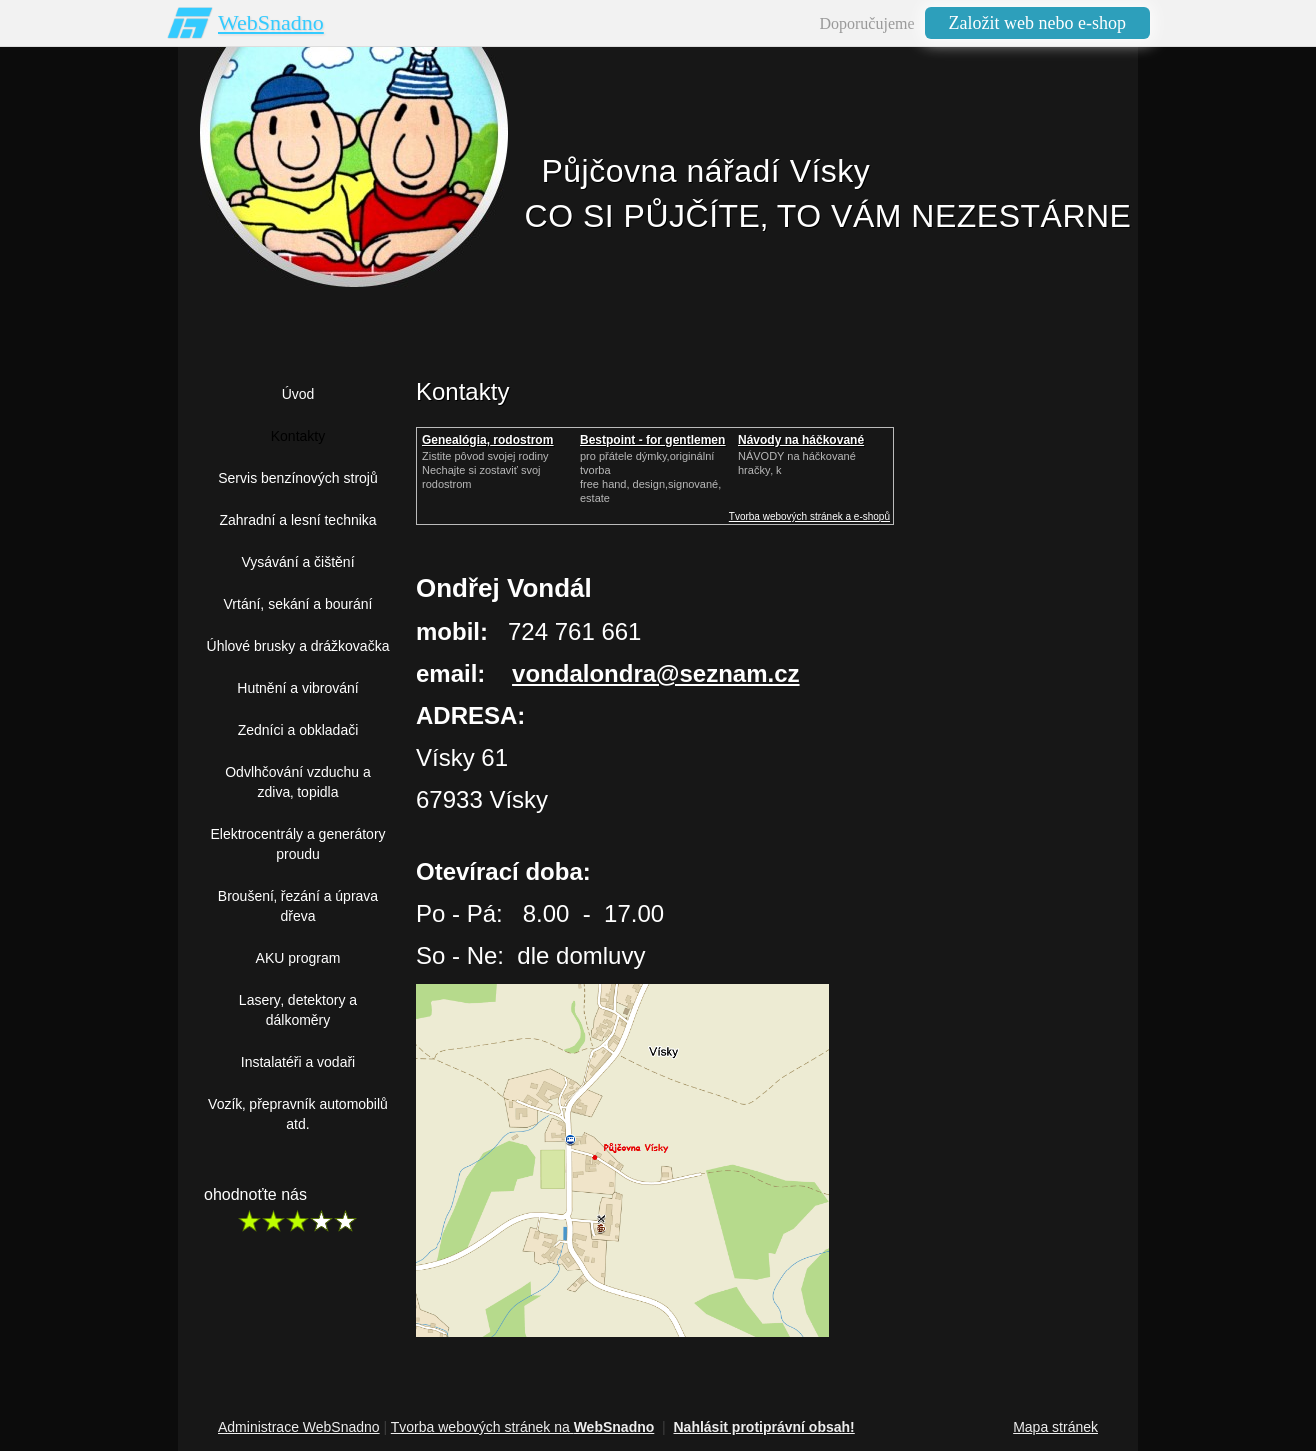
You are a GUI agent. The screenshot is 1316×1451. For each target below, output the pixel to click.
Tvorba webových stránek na (523, 1427)
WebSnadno (271, 22)
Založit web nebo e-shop (1037, 23)
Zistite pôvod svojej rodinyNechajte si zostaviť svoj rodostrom (485, 470)
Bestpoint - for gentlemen (652, 440)
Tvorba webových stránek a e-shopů (809, 516)
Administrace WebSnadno (299, 1427)
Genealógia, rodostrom (487, 440)
